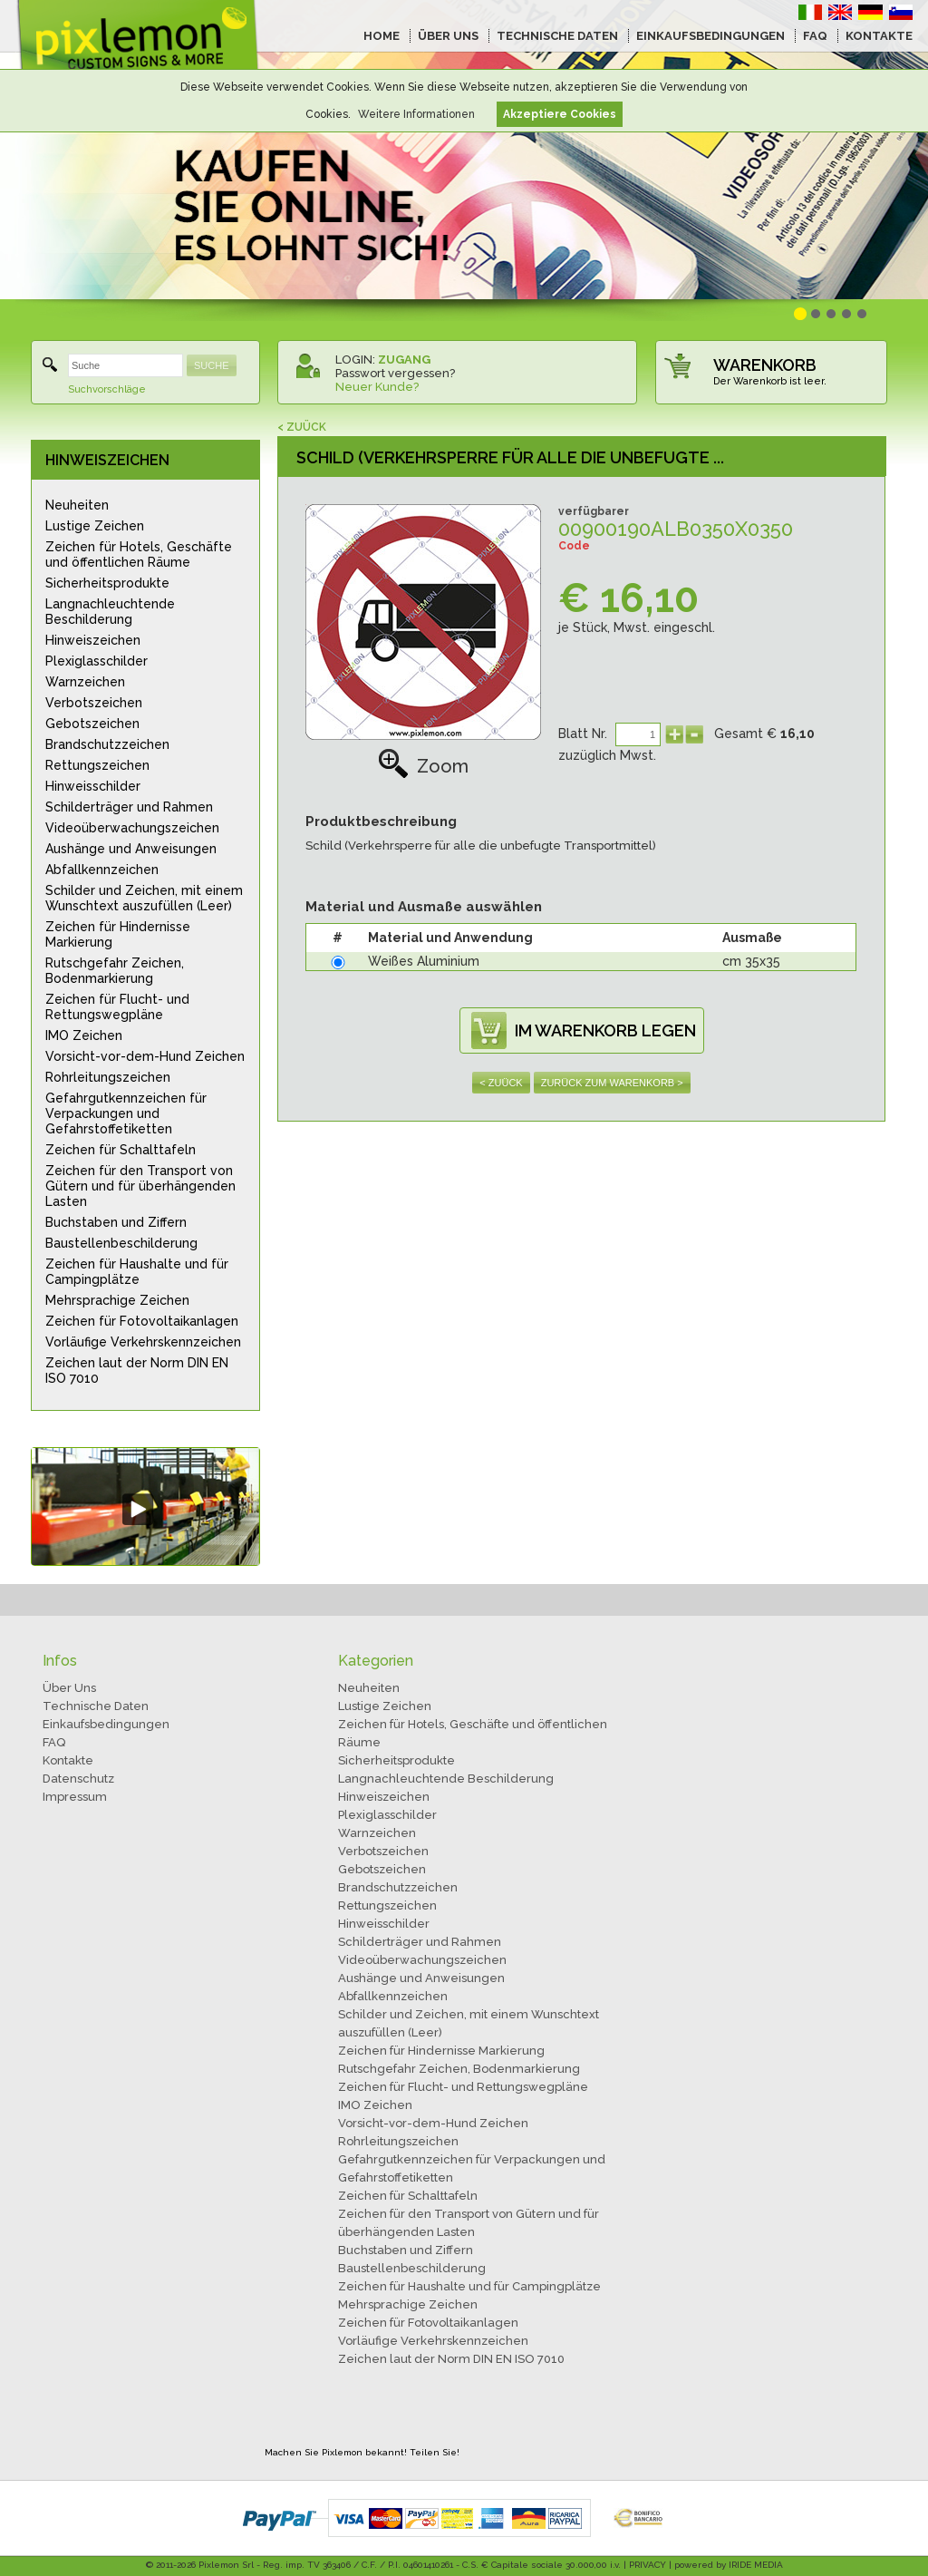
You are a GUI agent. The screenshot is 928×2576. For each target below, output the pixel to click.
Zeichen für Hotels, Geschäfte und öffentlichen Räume (138, 554)
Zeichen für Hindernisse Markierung (117, 934)
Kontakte (68, 1760)
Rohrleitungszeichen (107, 1077)
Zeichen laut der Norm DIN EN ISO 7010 (136, 1370)
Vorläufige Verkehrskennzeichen (143, 1342)
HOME (381, 36)
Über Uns (69, 1688)
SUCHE (211, 365)
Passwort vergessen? (395, 373)
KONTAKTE (879, 36)
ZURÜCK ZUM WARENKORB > (612, 1082)
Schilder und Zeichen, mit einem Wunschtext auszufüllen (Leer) (144, 898)
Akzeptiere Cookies (559, 114)
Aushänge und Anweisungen (131, 848)
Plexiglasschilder (96, 661)
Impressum (75, 1796)
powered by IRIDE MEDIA (728, 2565)
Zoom (423, 766)
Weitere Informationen (416, 114)
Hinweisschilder (92, 786)
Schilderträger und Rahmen (129, 807)
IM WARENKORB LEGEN (605, 1030)
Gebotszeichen (92, 723)
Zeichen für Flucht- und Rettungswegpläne (117, 1007)
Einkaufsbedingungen (106, 1724)
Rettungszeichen (97, 765)
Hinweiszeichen (92, 640)
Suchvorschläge (107, 389)
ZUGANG (404, 359)
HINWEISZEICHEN (107, 460)
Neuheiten (77, 505)
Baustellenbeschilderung (121, 1243)
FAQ (815, 36)
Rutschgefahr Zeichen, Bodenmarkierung (114, 971)
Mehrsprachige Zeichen (117, 1300)
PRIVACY (647, 2565)
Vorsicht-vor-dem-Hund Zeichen (145, 1056)
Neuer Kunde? (377, 387)
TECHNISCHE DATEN (557, 36)
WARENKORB (765, 364)
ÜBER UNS (448, 36)
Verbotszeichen (93, 702)
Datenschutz (78, 1778)
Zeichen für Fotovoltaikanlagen (141, 1321)
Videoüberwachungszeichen (132, 828)
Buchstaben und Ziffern (116, 1222)
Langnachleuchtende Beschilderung (110, 612)
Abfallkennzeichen (102, 869)
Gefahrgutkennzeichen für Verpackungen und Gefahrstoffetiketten (126, 1113)
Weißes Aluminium (423, 961)
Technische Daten (96, 1706)
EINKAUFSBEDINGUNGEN (710, 36)
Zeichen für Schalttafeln (120, 1149)
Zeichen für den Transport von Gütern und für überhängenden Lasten (140, 1186)
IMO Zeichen (83, 1035)
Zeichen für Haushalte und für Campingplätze (136, 1272)
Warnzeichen (85, 682)
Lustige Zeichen (94, 526)
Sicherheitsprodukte (107, 583)
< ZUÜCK (301, 427)
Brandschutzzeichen (107, 744)
